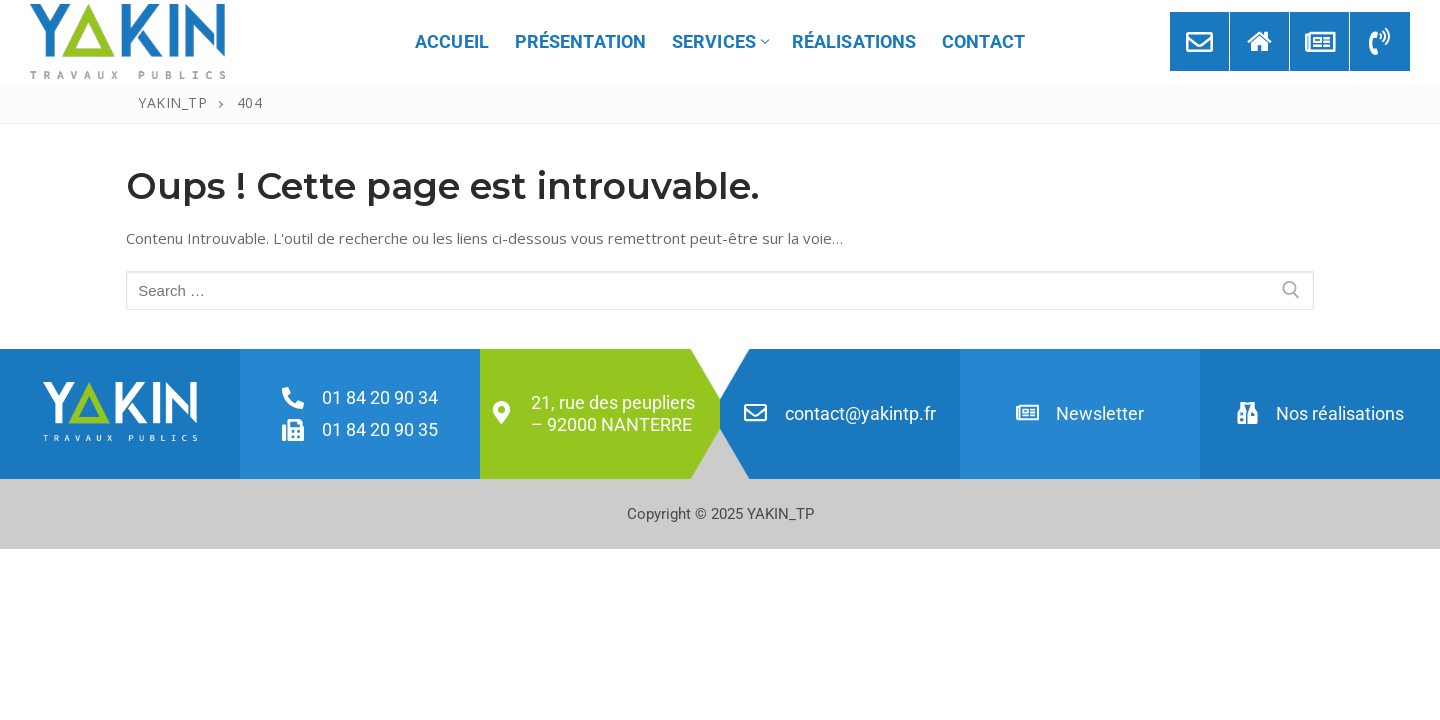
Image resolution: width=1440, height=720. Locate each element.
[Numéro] (1379, 41)
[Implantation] (1259, 41)
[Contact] (1199, 41)
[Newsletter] (1319, 41)
